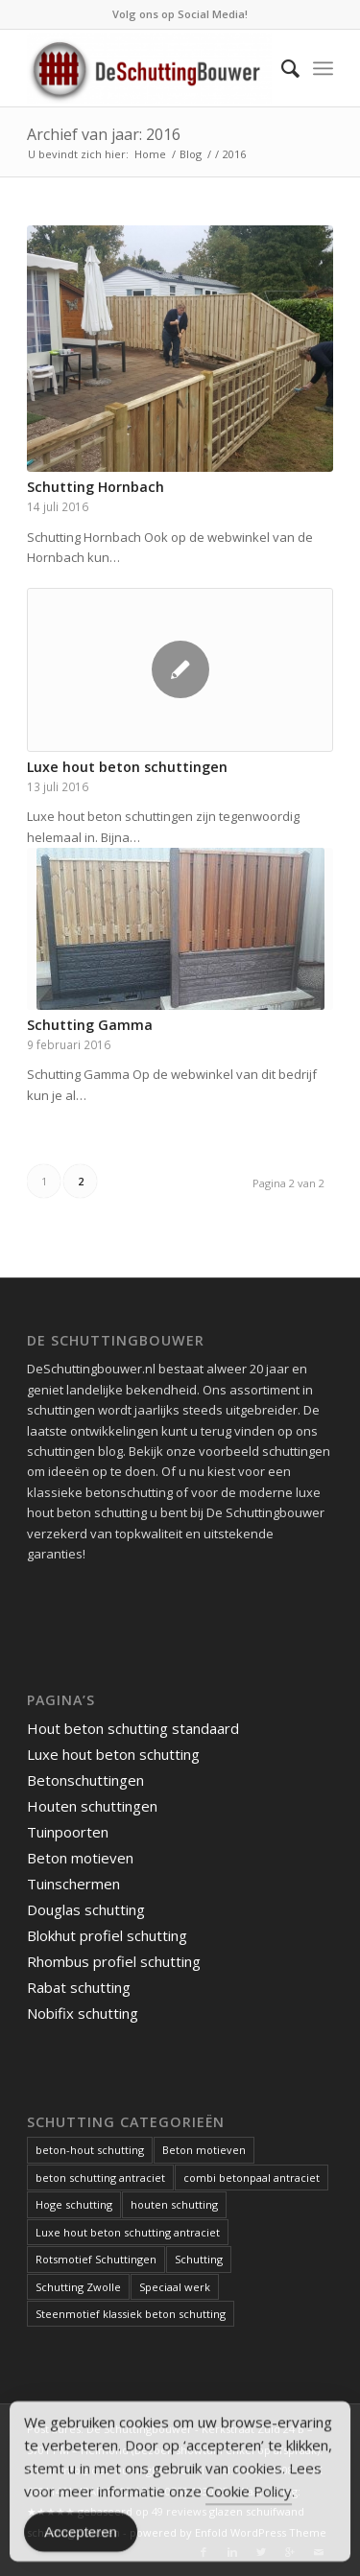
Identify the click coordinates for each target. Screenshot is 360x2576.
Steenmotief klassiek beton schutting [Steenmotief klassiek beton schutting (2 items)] (131, 2314)
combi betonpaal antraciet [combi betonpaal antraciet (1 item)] (251, 2177)
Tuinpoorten (67, 1831)
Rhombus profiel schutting (114, 1961)
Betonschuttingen (85, 1780)
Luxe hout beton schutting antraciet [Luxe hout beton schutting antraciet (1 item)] (128, 2232)
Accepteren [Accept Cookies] (80, 2538)
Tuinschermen (73, 1883)
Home (150, 154)
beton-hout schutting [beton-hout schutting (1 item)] (90, 2150)
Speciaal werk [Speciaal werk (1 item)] (174, 2287)
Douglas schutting (86, 1909)
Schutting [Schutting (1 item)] (199, 2259)
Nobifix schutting (82, 2013)
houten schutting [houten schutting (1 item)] (174, 2204)
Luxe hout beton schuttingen (127, 767)
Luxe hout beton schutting (113, 1754)
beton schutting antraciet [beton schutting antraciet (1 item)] (100, 2177)
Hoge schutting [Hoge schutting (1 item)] (74, 2204)
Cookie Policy (248, 2497)
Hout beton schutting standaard (133, 1728)
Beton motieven (80, 1857)
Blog (191, 154)
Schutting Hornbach (95, 487)
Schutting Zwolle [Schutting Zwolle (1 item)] (78, 2287)
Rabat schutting (79, 1987)
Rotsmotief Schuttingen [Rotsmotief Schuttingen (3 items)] (96, 2259)
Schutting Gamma (90, 1025)
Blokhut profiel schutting (107, 1935)
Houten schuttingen (92, 1805)
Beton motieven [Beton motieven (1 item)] (204, 2150)
